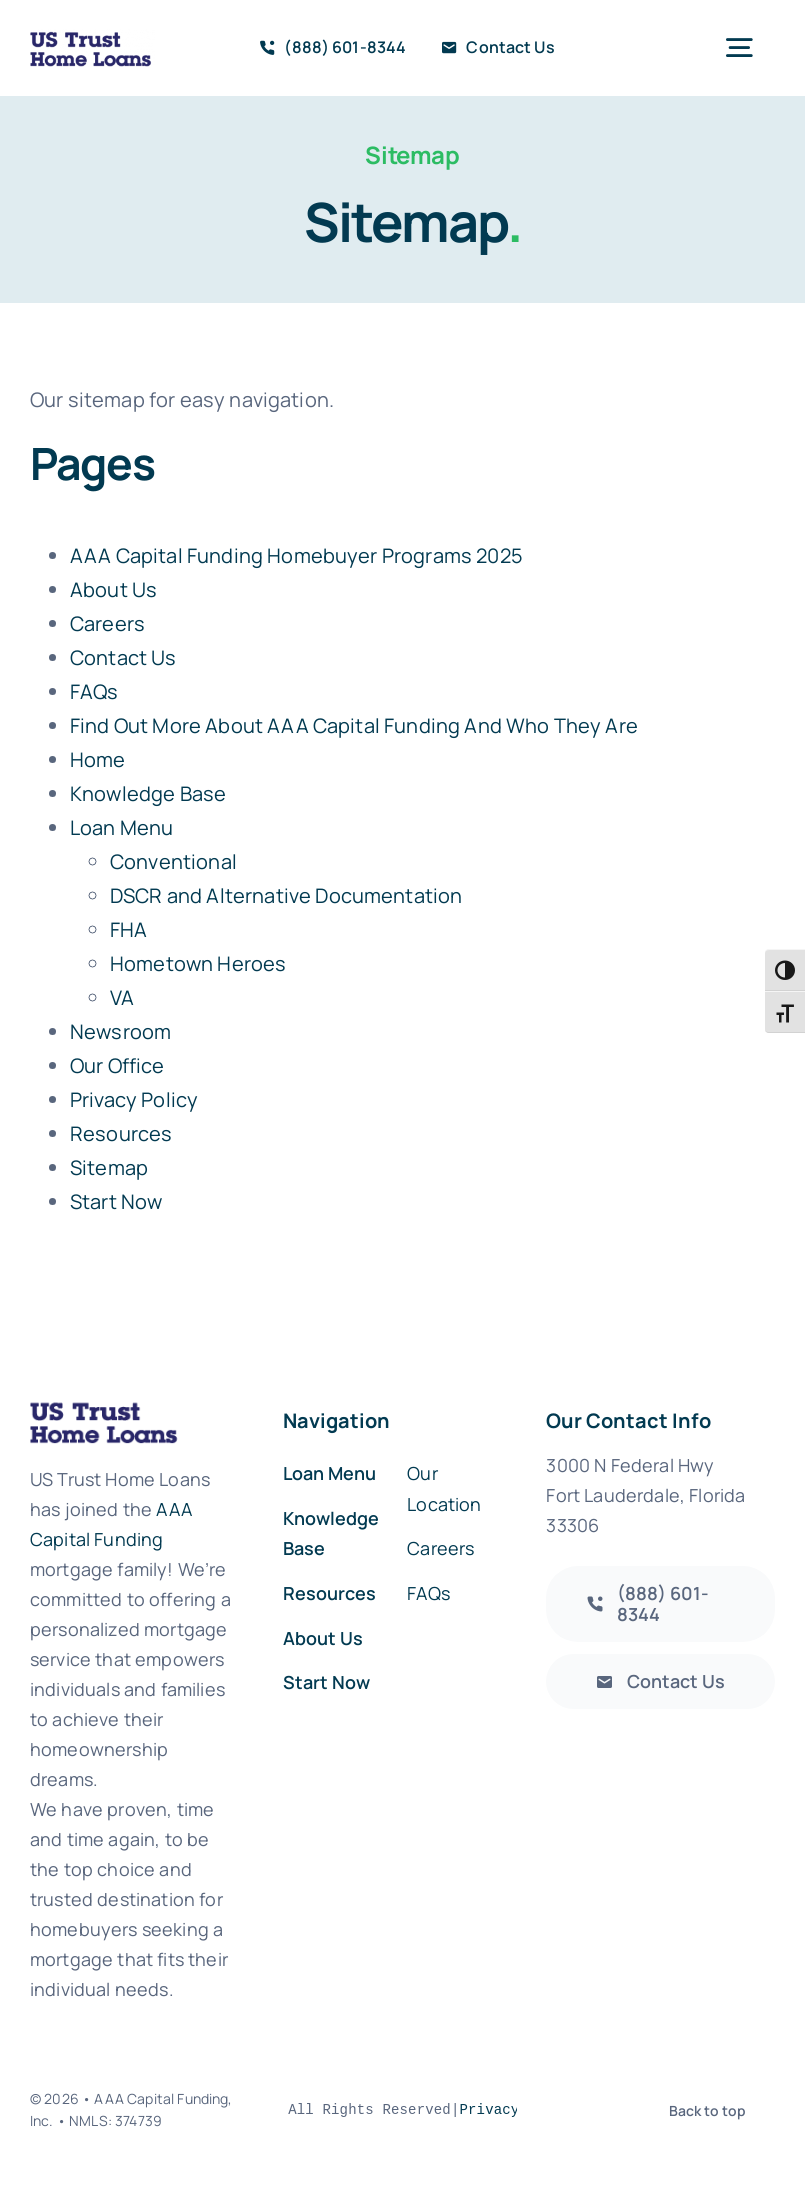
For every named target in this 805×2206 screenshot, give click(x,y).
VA (122, 997)
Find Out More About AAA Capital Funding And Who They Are (354, 725)
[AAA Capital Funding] (660, 1604)
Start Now (116, 1201)
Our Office (117, 1065)
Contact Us (123, 657)
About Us (113, 589)
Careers (107, 623)
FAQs (94, 691)
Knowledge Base (148, 793)
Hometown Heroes (198, 963)
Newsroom (120, 1031)
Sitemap (109, 1167)
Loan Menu (121, 827)
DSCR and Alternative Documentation (286, 895)
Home (98, 759)
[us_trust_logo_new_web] (92, 48)
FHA (128, 929)
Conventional (173, 861)
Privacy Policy (134, 1099)
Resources (121, 1133)
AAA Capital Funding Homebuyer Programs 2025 (296, 555)
